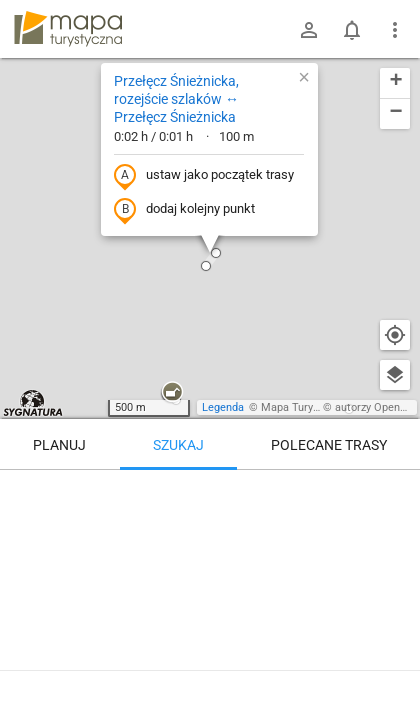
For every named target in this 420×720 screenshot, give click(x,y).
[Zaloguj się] (309, 30)
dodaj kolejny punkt (184, 210)
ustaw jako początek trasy (204, 176)
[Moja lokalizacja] (395, 335)
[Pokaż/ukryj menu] (395, 30)
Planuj (59, 445)
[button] (172, 393)
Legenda (223, 407)
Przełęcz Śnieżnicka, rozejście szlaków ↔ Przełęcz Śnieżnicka (176, 99)
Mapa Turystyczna (306, 407)
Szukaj (178, 445)
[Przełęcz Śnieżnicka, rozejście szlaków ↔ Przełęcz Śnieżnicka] (210, 555)
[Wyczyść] (395, 492)
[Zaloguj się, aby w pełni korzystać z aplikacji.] (389, 665)
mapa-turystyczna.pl (68, 29)
